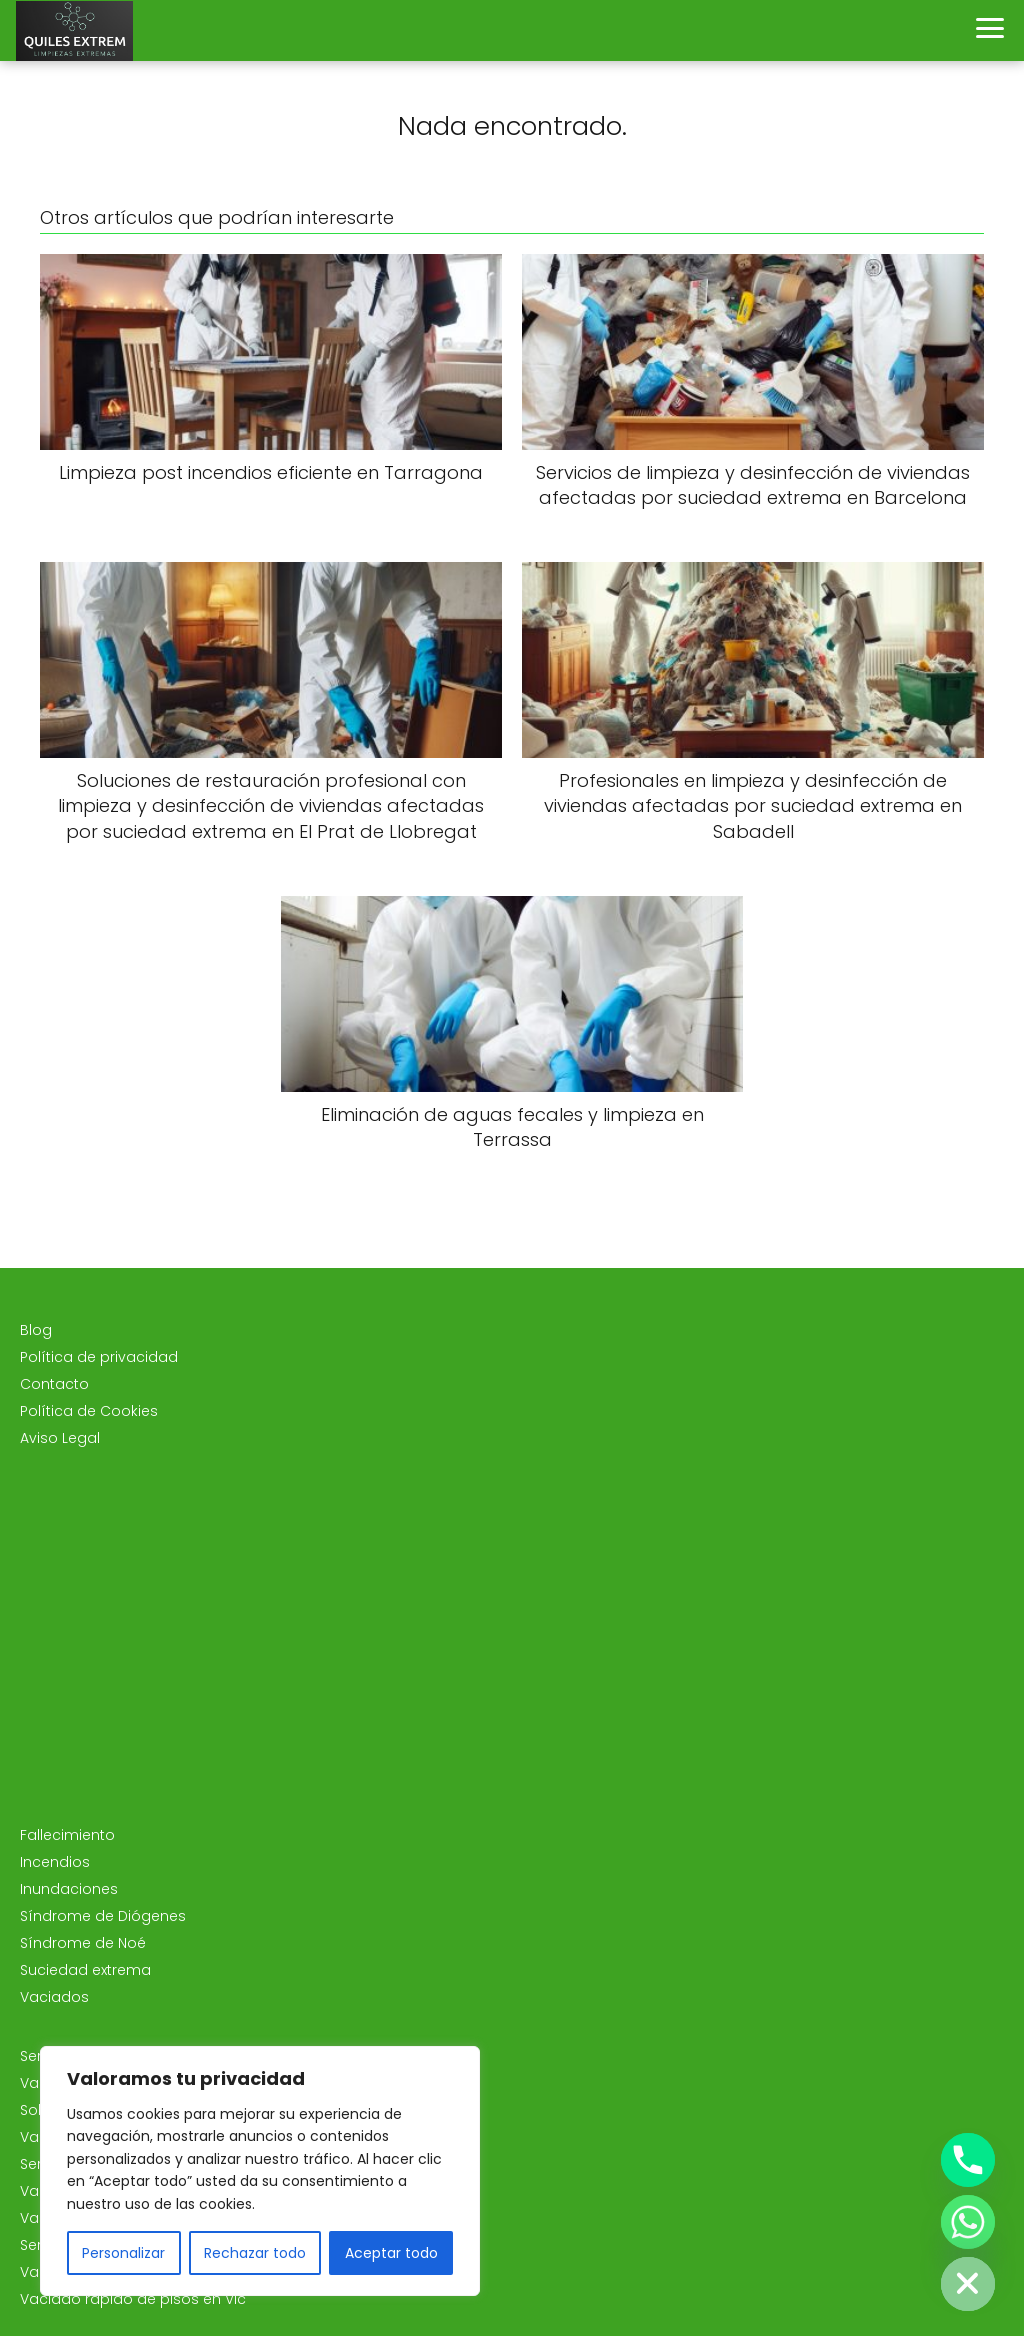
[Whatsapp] (968, 2222)
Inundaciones (69, 1889)
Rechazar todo (255, 2253)
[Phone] (968, 2160)
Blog (36, 1330)
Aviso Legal (60, 1438)
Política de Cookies (89, 1411)
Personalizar (123, 2253)
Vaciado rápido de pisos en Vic (133, 2299)
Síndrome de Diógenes (103, 1916)
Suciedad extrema (85, 1970)
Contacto (54, 1384)
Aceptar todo (391, 2253)
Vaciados (54, 1997)
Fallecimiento (67, 1835)
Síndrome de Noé (83, 1943)
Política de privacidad (99, 1357)
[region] (260, 2171)
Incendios (55, 1862)
